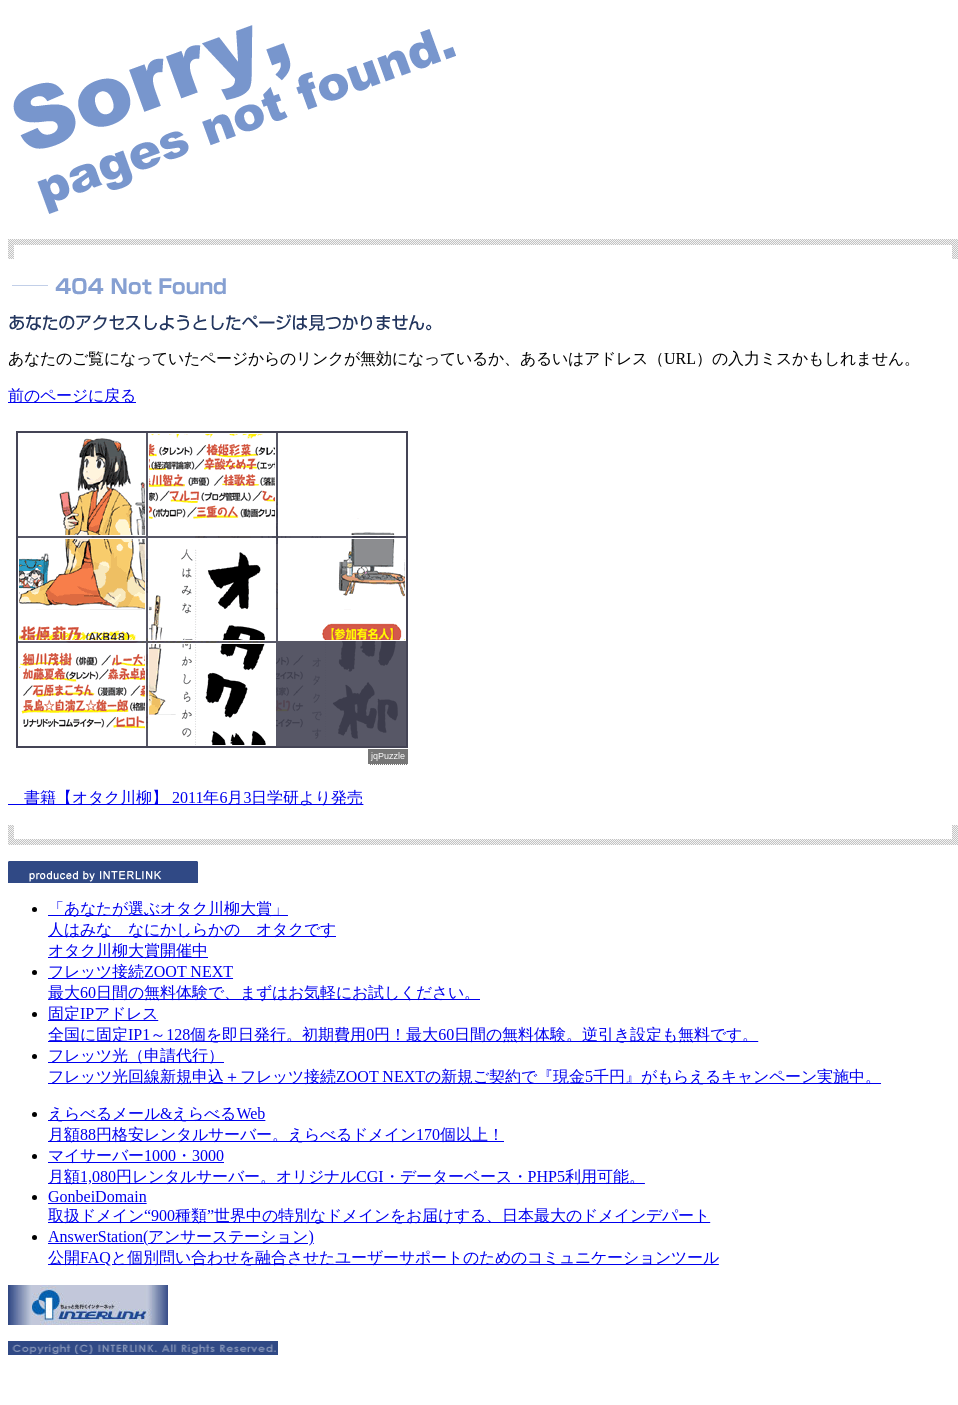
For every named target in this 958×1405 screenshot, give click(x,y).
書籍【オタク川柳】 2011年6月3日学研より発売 (185, 797)
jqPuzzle (388, 756)
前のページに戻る (72, 395)
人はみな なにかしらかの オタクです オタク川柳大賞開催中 (192, 929)
